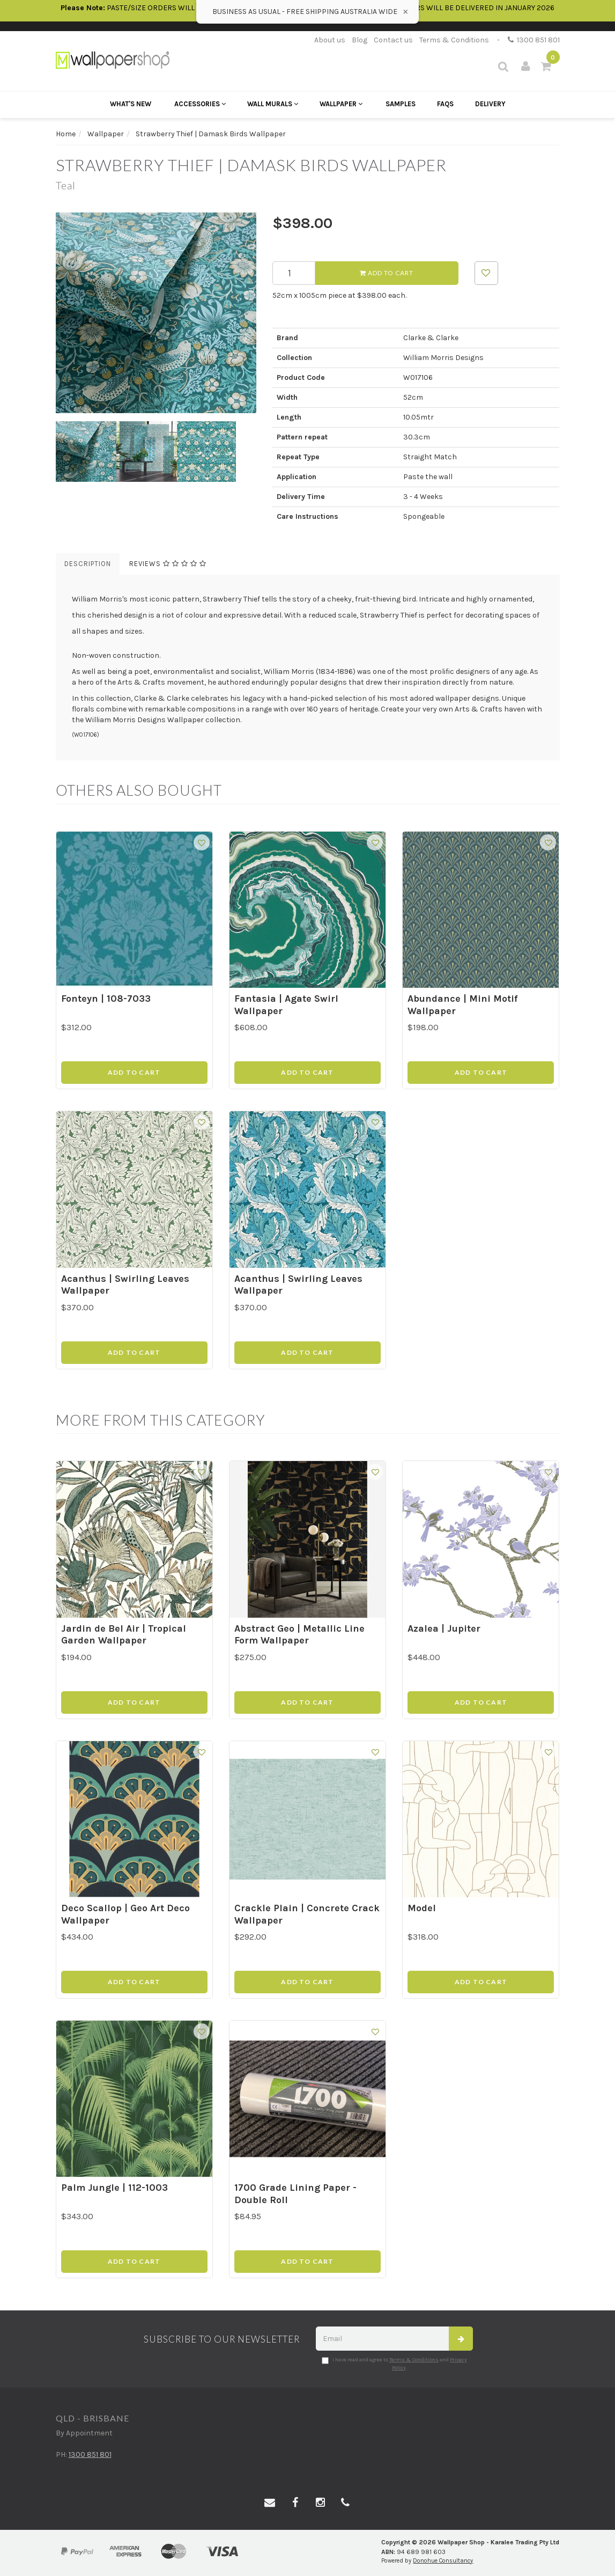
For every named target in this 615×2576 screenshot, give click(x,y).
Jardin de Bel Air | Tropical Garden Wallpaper (123, 1635)
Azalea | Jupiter (443, 1628)
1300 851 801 (534, 40)
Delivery (490, 104)
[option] (156, 312)
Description (87, 564)
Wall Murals (272, 104)
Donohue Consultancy (443, 2560)
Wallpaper (341, 104)
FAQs (445, 104)
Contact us (393, 40)
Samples (401, 104)
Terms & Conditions (454, 40)
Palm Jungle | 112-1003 (114, 2187)
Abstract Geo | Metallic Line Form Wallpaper (299, 1635)
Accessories (200, 104)
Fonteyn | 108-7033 (106, 998)
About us (329, 40)
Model (421, 1908)
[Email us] (269, 2503)
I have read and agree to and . (394, 2363)
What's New (130, 104)
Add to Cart (386, 273)
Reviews (167, 564)
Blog (359, 40)
